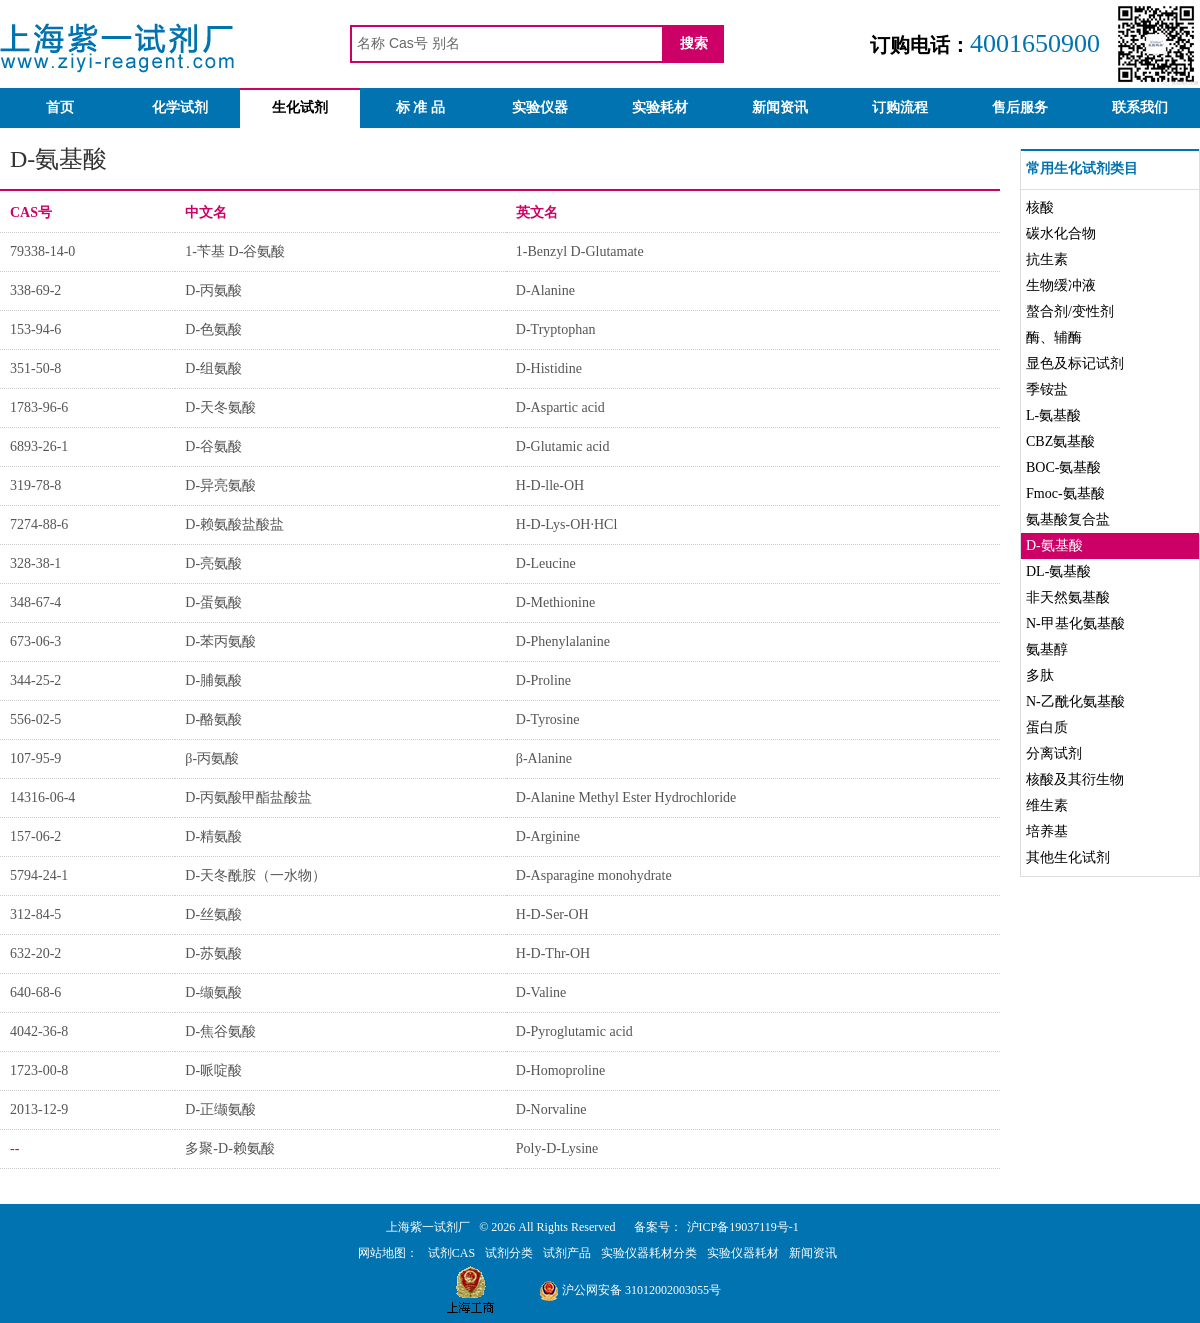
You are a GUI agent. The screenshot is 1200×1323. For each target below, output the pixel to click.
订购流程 (900, 107)
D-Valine (541, 992)
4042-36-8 (39, 1031)
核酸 (1040, 207)
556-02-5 (35, 719)
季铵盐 (1047, 389)
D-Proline (543, 680)
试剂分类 (509, 1253)
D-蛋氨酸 (213, 602)
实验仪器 (540, 107)
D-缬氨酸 (213, 992)
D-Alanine (545, 290)
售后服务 (1020, 107)
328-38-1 (35, 563)
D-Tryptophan (556, 329)
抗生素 (1047, 259)
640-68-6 (35, 992)
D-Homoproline (560, 1070)
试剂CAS (451, 1253)
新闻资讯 (780, 107)
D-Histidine (549, 368)
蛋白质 (1047, 727)
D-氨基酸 (1054, 545)
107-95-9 (35, 758)
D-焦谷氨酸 (220, 1031)
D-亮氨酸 (213, 563)
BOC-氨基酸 (1063, 467)
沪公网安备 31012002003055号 (630, 1290)
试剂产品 (567, 1253)
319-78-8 (35, 485)
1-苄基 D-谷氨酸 (235, 251)
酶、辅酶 (1054, 337)
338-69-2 (35, 290)
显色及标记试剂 (1075, 363)
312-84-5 (35, 914)
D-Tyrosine (548, 719)
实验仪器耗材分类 (649, 1253)
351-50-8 (35, 368)
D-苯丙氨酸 (220, 641)
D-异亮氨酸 (220, 485)
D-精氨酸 (213, 836)
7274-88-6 (39, 524)
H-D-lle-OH (550, 485)
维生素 (1047, 805)
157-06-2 (35, 836)
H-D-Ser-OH (552, 914)
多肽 (1040, 675)
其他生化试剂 (1068, 857)
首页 (60, 107)
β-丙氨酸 (212, 758)
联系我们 (1140, 107)
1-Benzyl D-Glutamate (580, 251)
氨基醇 (1047, 649)
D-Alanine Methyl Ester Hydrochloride (626, 797)
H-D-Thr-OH (553, 953)
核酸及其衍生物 (1075, 779)
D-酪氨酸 (213, 719)
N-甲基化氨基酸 (1075, 623)
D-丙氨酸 (213, 290)
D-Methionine (555, 602)
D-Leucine (546, 563)
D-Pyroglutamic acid (574, 1031)
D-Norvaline (551, 1109)
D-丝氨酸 (213, 914)
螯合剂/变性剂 (1070, 311)
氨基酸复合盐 (1068, 519)
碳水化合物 (1061, 233)
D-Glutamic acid (563, 446)
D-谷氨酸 (213, 446)
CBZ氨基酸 (1060, 441)
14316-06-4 (42, 797)
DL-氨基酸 (1058, 571)
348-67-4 (35, 602)
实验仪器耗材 (743, 1253)
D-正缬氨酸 (220, 1109)
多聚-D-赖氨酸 (229, 1148)
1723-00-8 (39, 1070)
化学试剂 (180, 107)
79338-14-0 (42, 251)
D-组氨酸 (213, 368)
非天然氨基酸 (1068, 597)
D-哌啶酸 (213, 1070)
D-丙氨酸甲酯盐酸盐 (248, 797)
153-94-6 (35, 329)
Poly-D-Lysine (557, 1148)
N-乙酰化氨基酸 (1075, 701)
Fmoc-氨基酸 (1065, 493)
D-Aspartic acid (560, 407)
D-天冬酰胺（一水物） (255, 875)
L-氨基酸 (1053, 415)
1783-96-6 (39, 407)
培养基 (1047, 831)
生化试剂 (300, 107)
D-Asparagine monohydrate (594, 875)
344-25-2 (35, 680)
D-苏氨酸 (213, 953)
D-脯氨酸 (213, 680)
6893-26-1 (39, 446)
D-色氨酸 (213, 329)
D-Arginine (548, 836)
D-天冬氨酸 (220, 407)
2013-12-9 (39, 1109)
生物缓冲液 (1061, 285)
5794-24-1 (39, 875)
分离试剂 (1054, 753)
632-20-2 (35, 953)
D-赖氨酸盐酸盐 (234, 524)
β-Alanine (544, 758)
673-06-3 (35, 641)
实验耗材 (660, 107)
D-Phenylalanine (563, 641)
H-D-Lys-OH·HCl (567, 524)
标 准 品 (420, 107)
